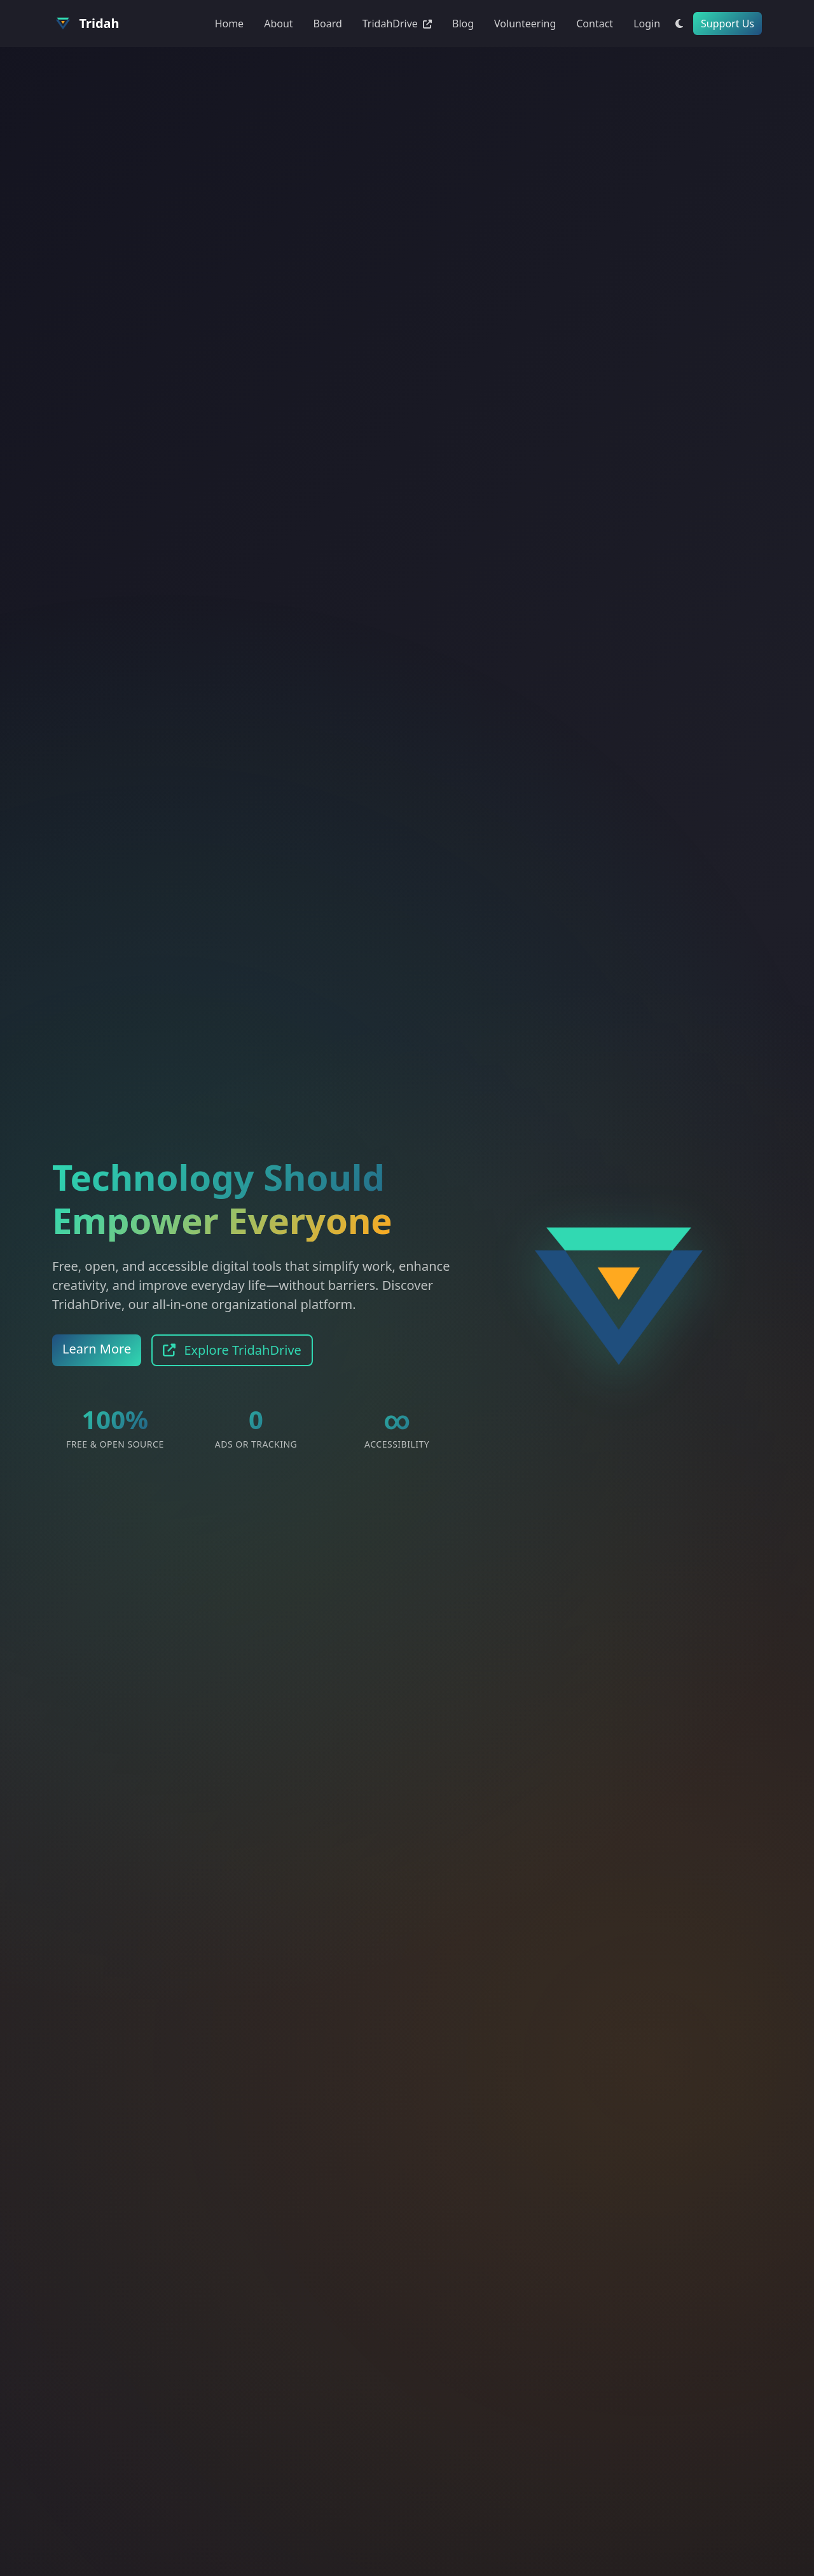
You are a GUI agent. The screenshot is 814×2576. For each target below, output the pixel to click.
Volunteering (525, 24)
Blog (463, 24)
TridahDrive (397, 24)
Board (328, 24)
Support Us (727, 24)
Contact (594, 24)
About (278, 24)
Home (229, 24)
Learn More (96, 1348)
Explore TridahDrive (232, 1350)
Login (646, 24)
